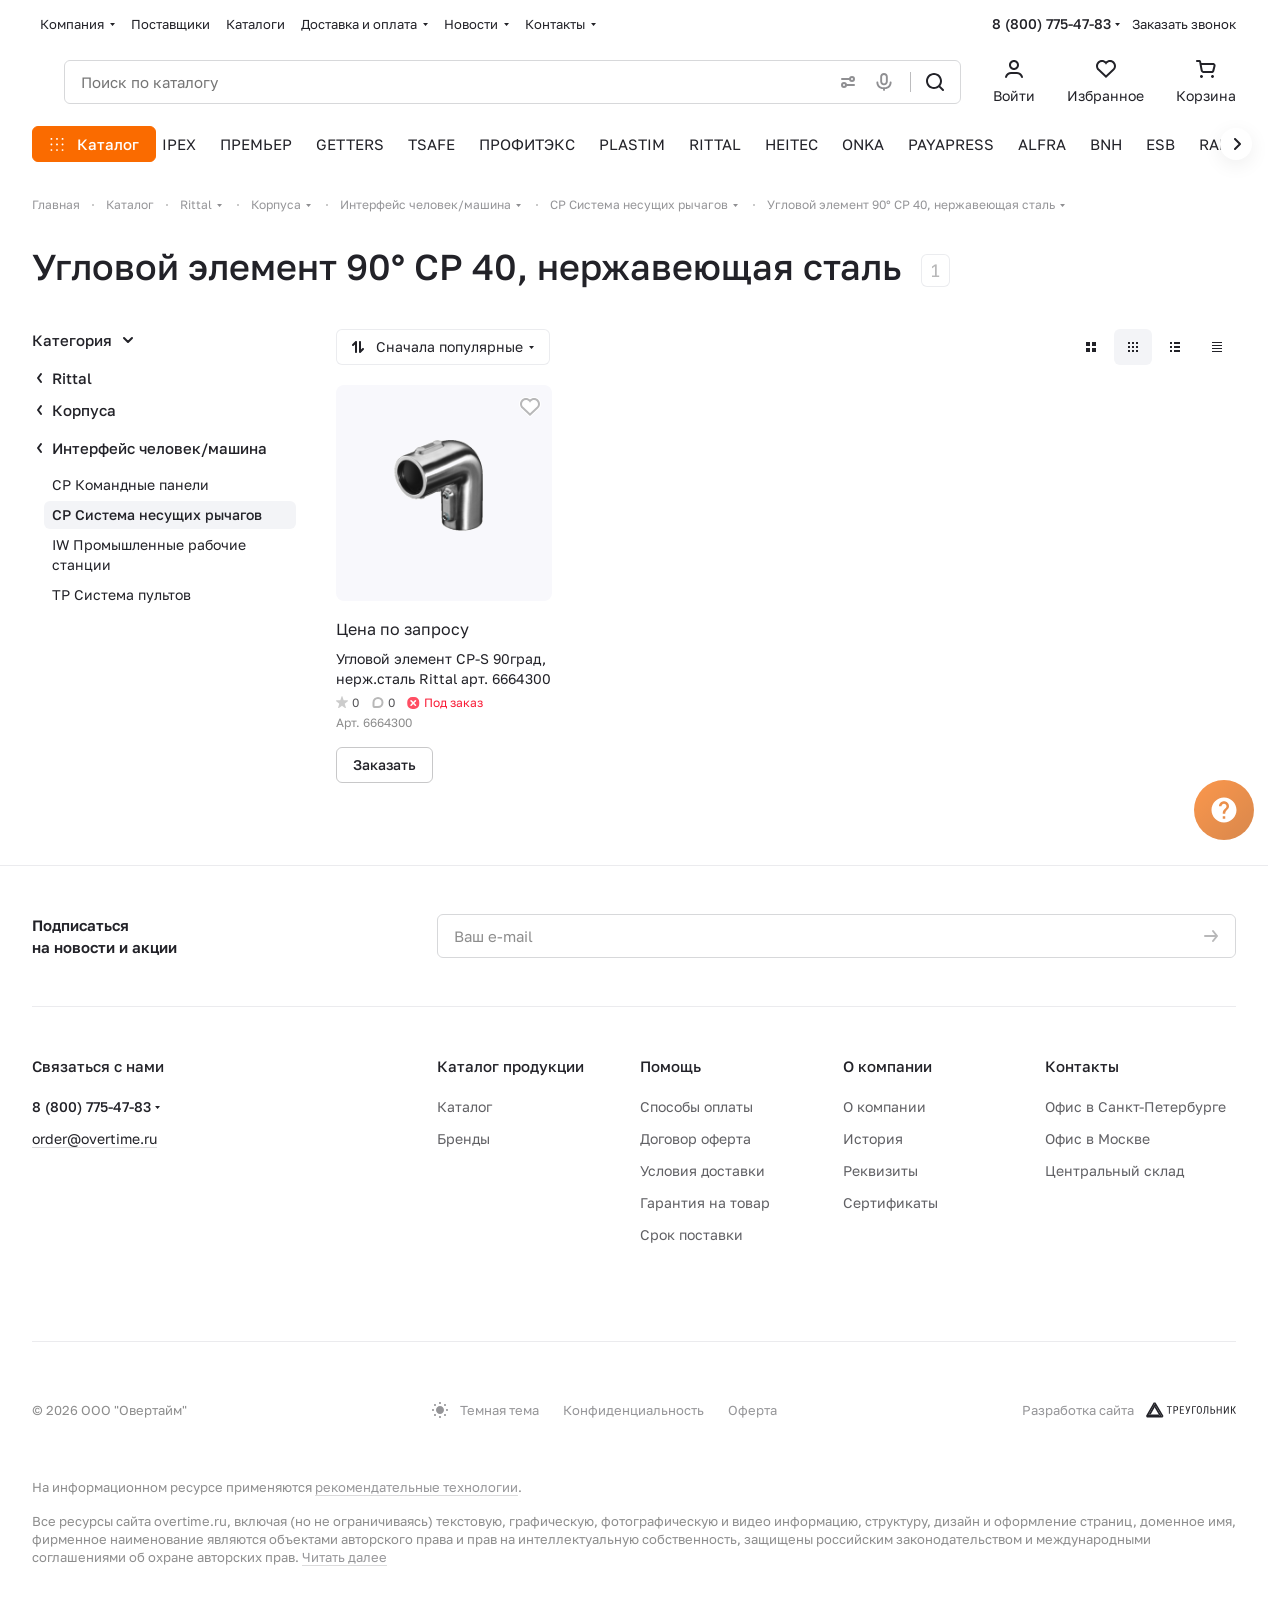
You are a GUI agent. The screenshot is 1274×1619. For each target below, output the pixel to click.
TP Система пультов (121, 594)
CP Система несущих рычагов (157, 514)
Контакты (1082, 1066)
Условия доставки (702, 1170)
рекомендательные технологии (416, 1487)
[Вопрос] (1224, 810)
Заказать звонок (1184, 24)
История (873, 1138)
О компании (887, 1066)
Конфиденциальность (633, 1410)
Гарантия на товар (705, 1202)
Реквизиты (880, 1170)
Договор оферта (695, 1138)
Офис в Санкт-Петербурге (1135, 1106)
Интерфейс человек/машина (159, 448)
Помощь (670, 1066)
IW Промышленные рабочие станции (149, 554)
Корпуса (84, 410)
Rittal (72, 378)
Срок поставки (691, 1234)
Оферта (752, 1410)
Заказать (384, 764)
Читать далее (344, 1557)
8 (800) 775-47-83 (1051, 23)
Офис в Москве (1097, 1138)
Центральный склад (1114, 1170)
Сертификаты (890, 1202)
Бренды (463, 1138)
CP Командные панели (130, 484)
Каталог (464, 1106)
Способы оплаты (696, 1106)
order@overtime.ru (94, 1138)
